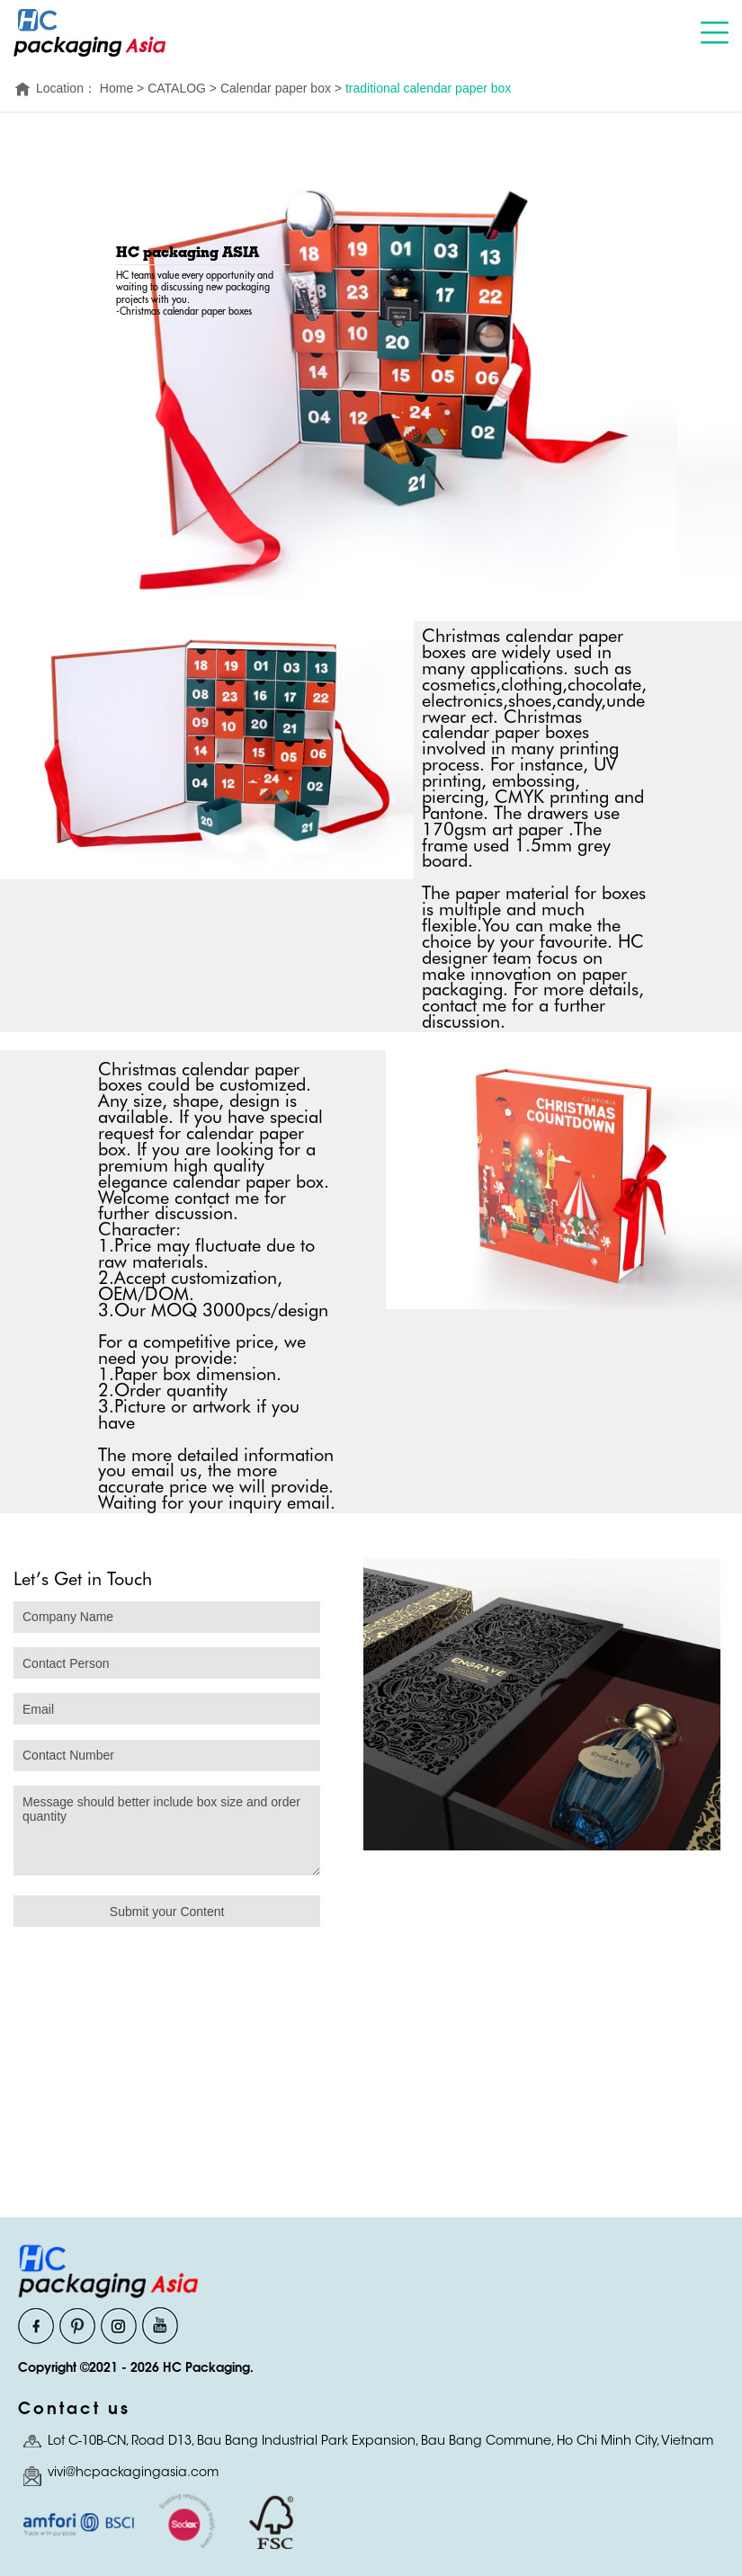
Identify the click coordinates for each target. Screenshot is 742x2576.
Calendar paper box (275, 88)
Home (116, 88)
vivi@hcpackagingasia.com (133, 2473)
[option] (541, 1719)
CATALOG (177, 88)
